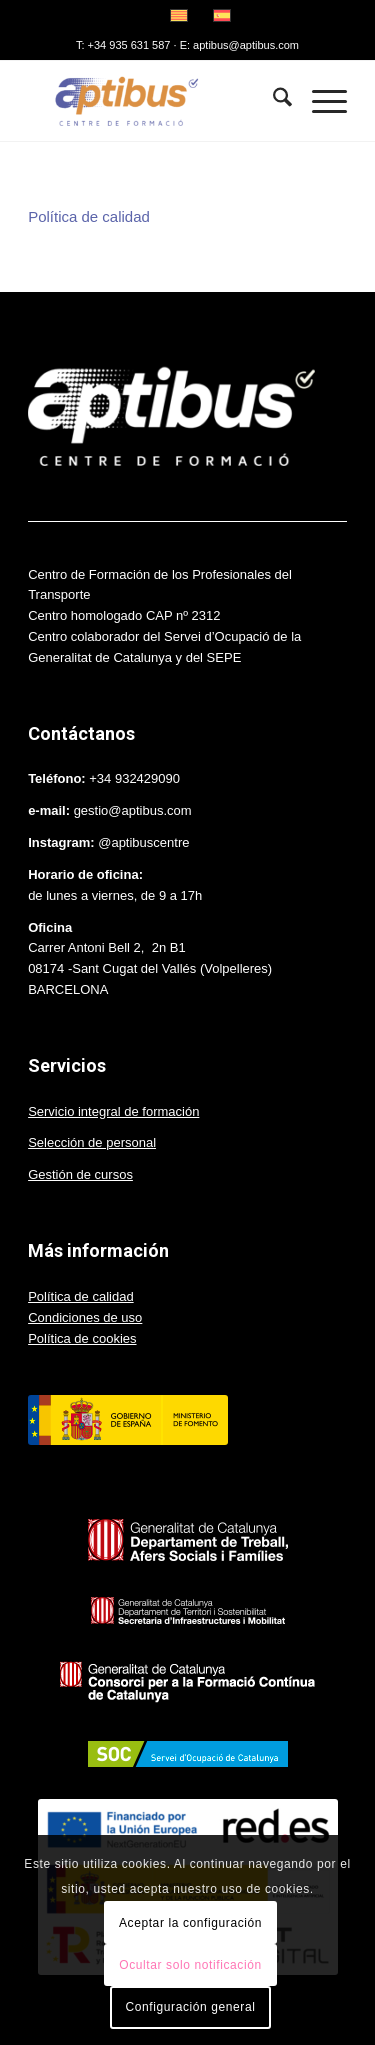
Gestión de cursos (80, 1174)
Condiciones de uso (85, 1317)
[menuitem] (272, 101)
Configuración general (190, 2007)
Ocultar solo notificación (190, 1965)
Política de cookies (82, 1338)
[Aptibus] (155, 101)
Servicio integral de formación (113, 1111)
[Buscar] (272, 101)
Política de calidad (89, 216)
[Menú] (319, 101)
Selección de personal (92, 1142)
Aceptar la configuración (190, 1923)
